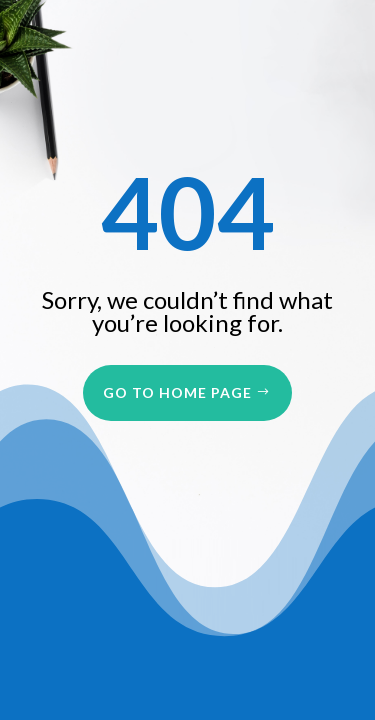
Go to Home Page (177, 392)
